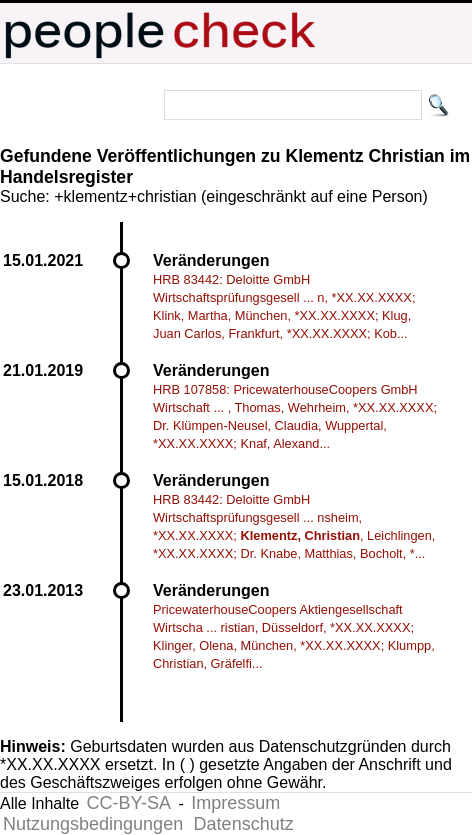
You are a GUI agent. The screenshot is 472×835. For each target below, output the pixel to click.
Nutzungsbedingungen (93, 824)
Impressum (235, 803)
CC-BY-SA (129, 803)
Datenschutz (244, 824)
